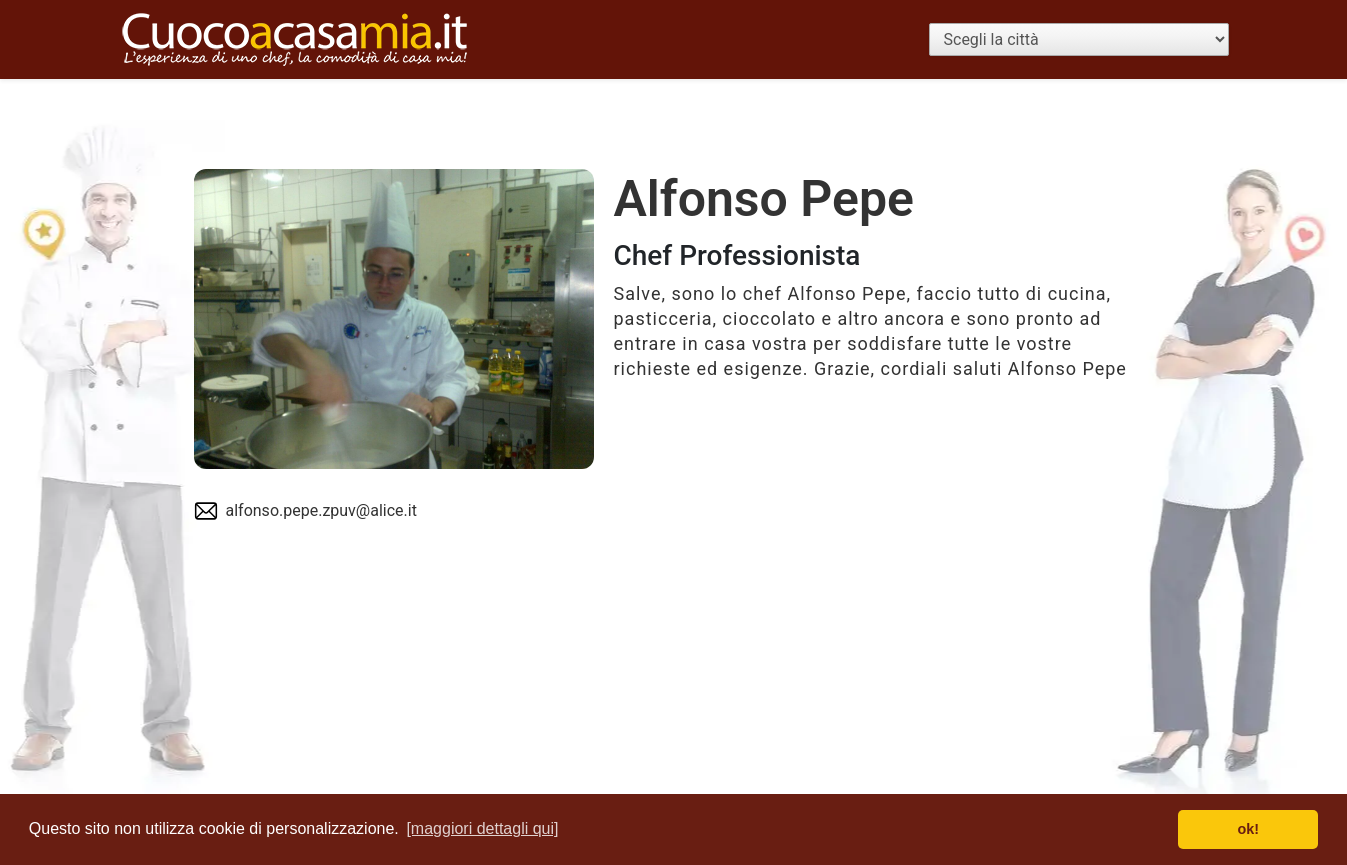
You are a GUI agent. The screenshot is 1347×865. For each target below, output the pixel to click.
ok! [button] (1248, 829)
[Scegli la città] (1079, 39)
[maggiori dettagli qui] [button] (482, 828)
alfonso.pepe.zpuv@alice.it (321, 510)
